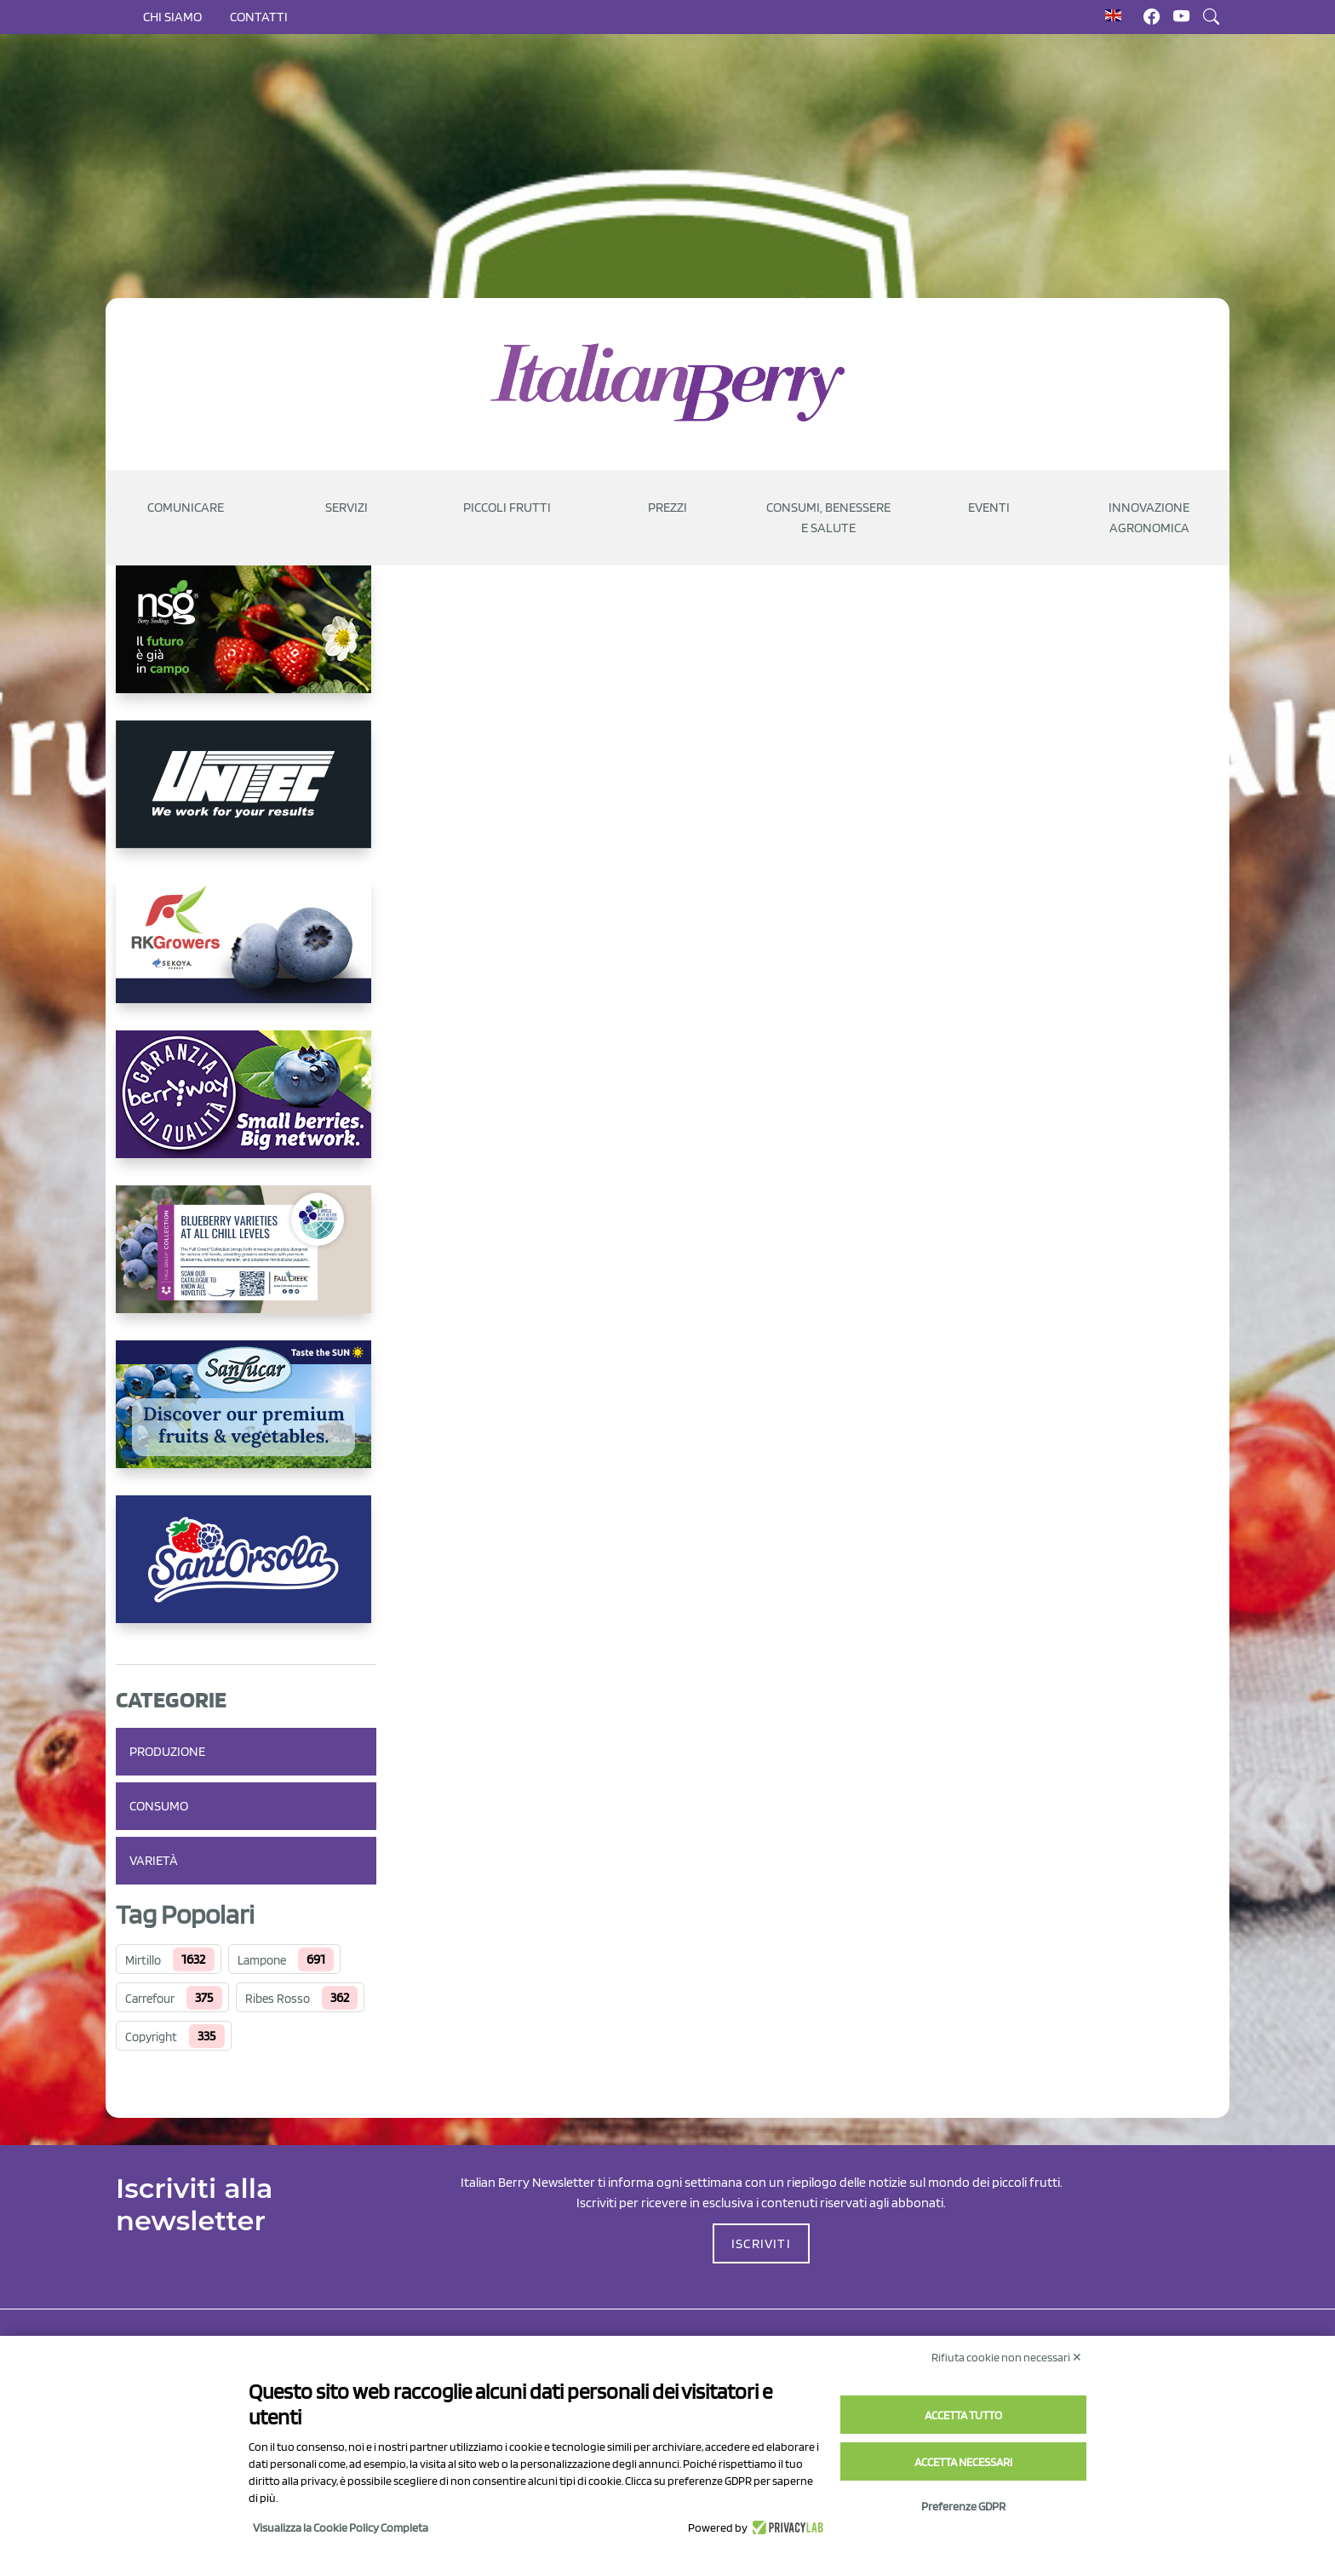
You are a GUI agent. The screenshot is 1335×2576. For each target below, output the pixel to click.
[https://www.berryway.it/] (246, 1107)
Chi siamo (172, 17)
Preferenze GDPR (963, 2506)
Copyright (151, 2037)
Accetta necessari (963, 2462)
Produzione (167, 1751)
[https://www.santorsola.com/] (246, 1572)
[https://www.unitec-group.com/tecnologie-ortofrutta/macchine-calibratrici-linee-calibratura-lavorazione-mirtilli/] (246, 797)
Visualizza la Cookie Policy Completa (340, 2527)
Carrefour (150, 1998)
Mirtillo (143, 1960)
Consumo (158, 1806)
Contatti (259, 17)
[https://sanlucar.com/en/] (246, 1417)
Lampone (262, 1960)
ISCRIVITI (761, 2243)
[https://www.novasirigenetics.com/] (246, 642)
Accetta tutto (963, 2415)
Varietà (153, 1860)
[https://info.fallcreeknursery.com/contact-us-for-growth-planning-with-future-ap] (246, 1262)
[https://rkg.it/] (246, 952)
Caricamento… (669, 1331)
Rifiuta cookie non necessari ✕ (1006, 2357)
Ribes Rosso (277, 1998)
